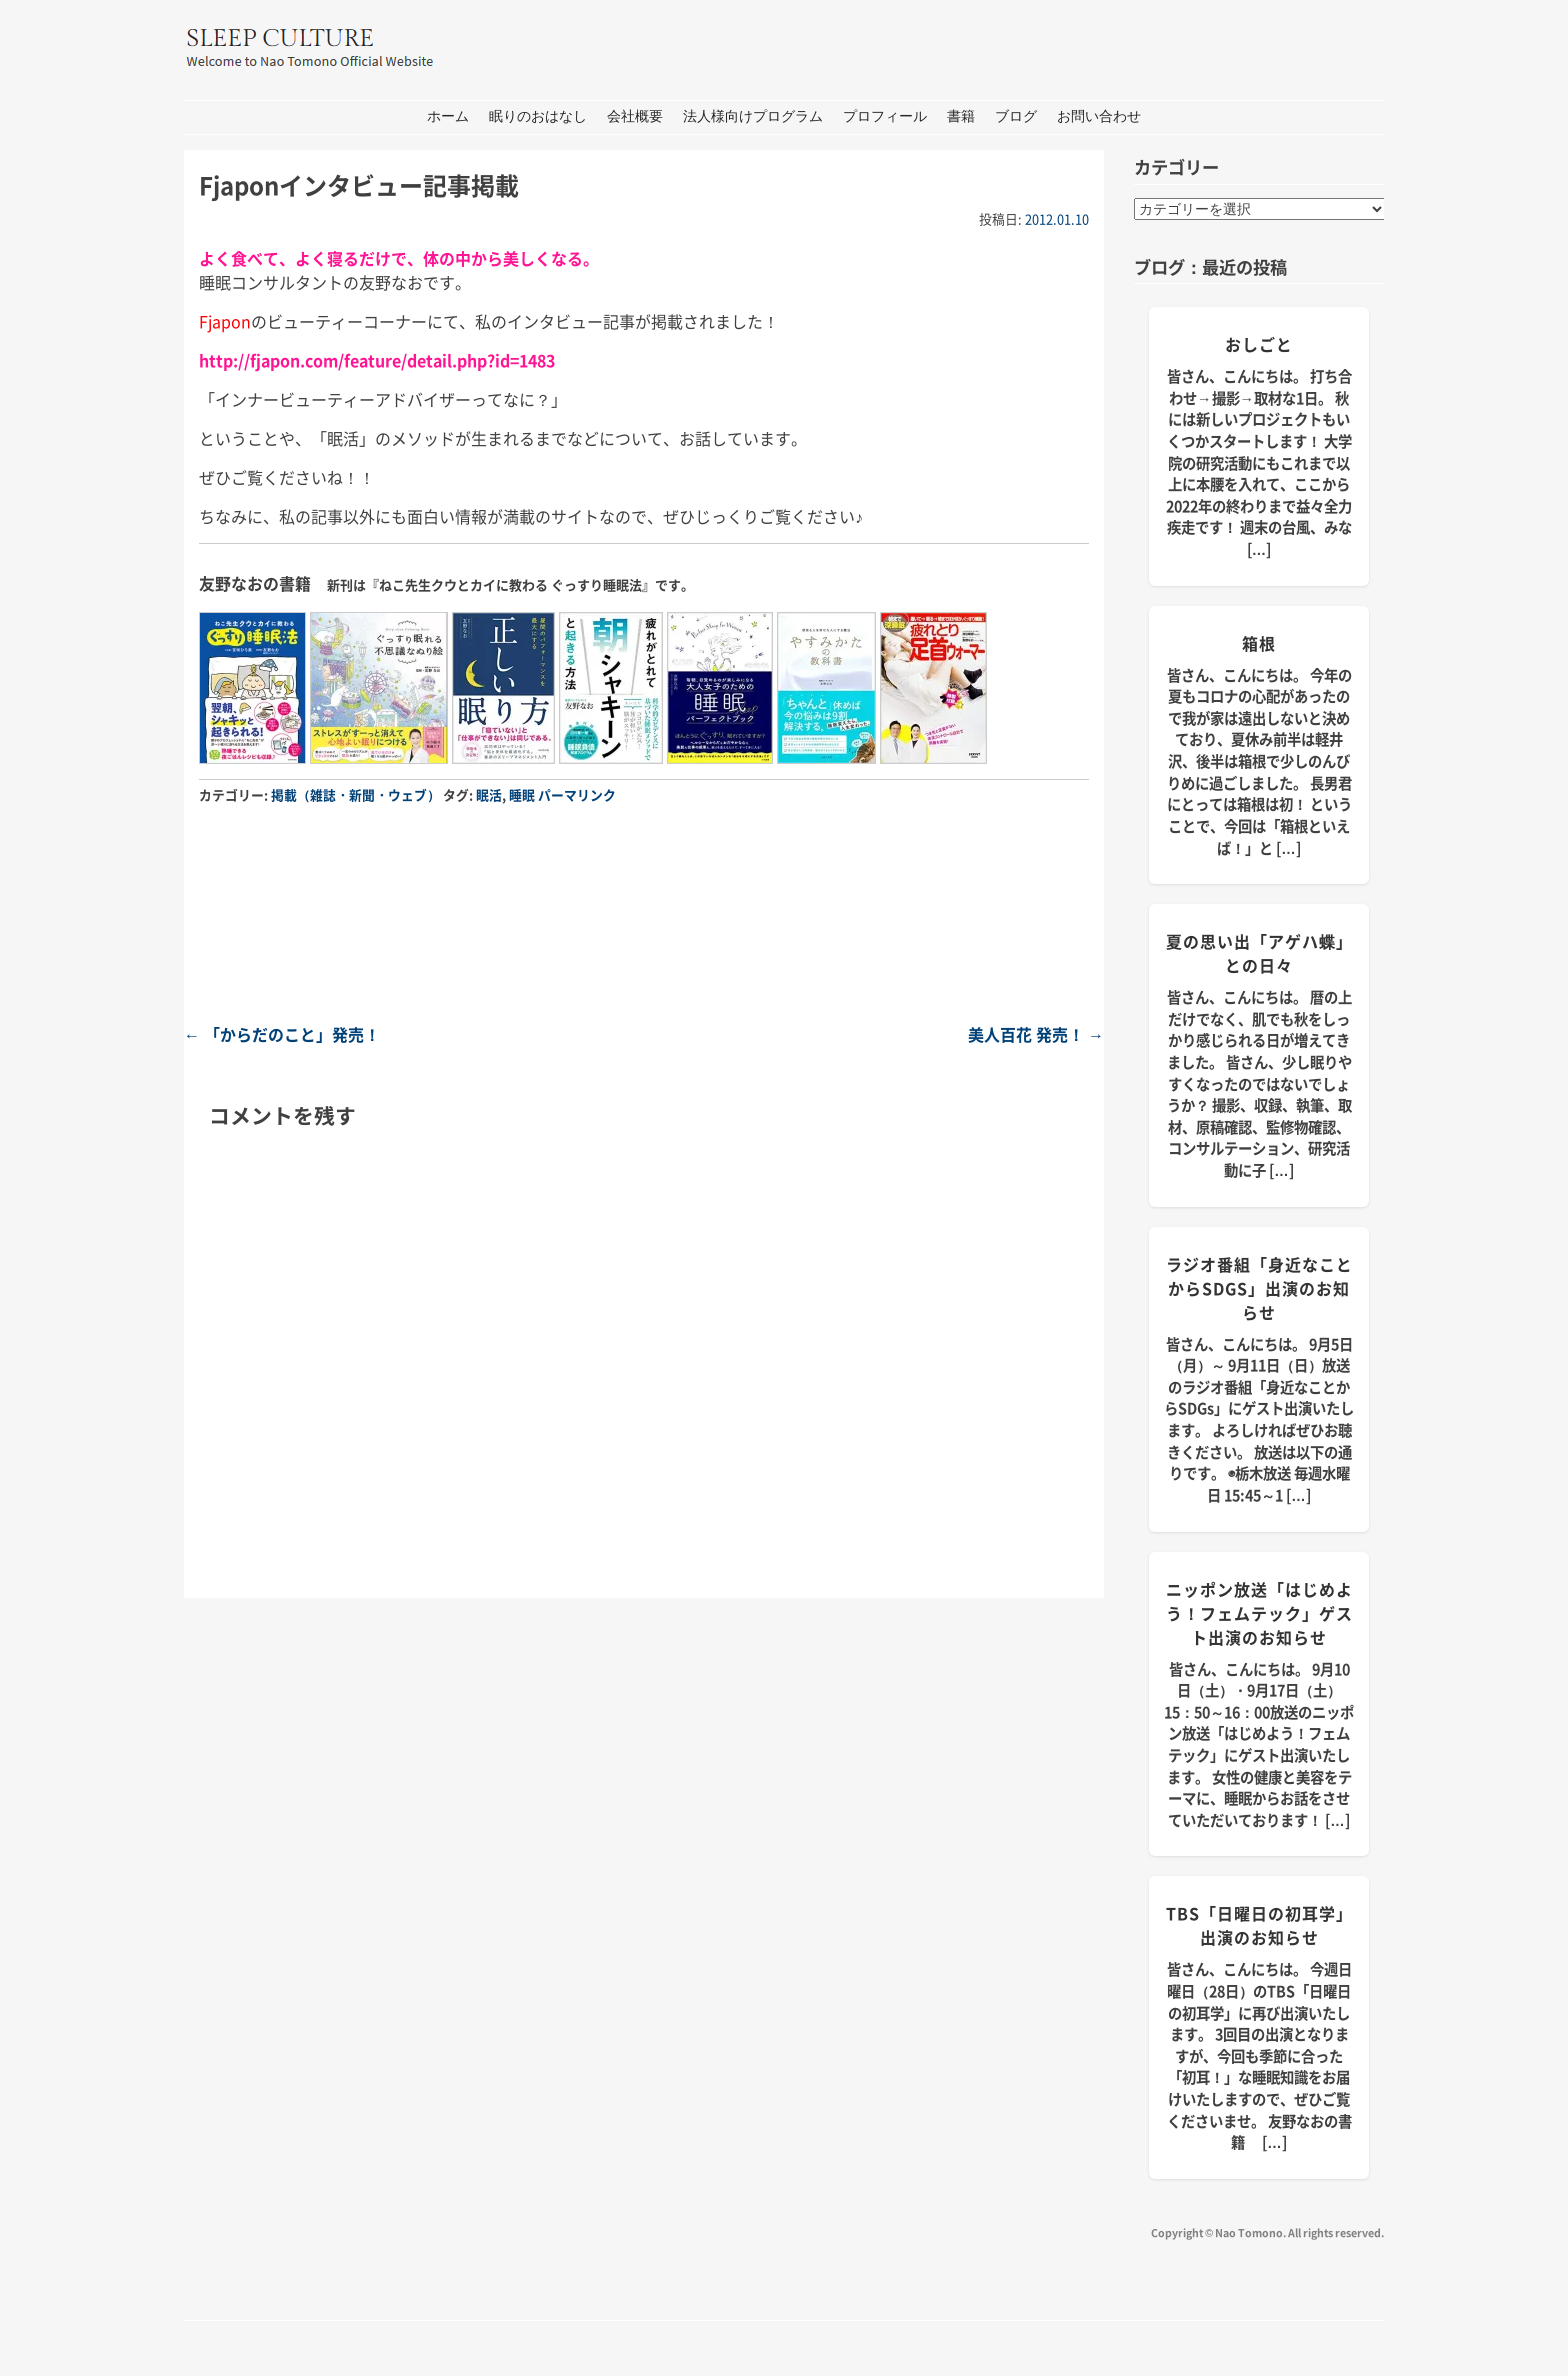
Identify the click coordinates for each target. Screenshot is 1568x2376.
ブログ (1016, 116)
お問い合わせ (1099, 116)
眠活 (489, 794)
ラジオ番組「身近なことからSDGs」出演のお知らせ (1259, 1288)
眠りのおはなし (538, 116)
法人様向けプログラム (753, 116)
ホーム (448, 116)
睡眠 (522, 794)
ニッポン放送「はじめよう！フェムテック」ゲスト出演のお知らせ (1259, 1613)
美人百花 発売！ (1036, 1034)
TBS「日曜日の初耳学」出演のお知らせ (1259, 1925)
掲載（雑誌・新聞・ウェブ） (355, 794)
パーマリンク (577, 794)
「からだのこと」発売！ (282, 1034)
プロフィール (885, 116)
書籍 (961, 116)
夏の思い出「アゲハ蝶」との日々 (1259, 953)
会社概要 (635, 116)
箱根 (1259, 643)
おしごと (1259, 344)
